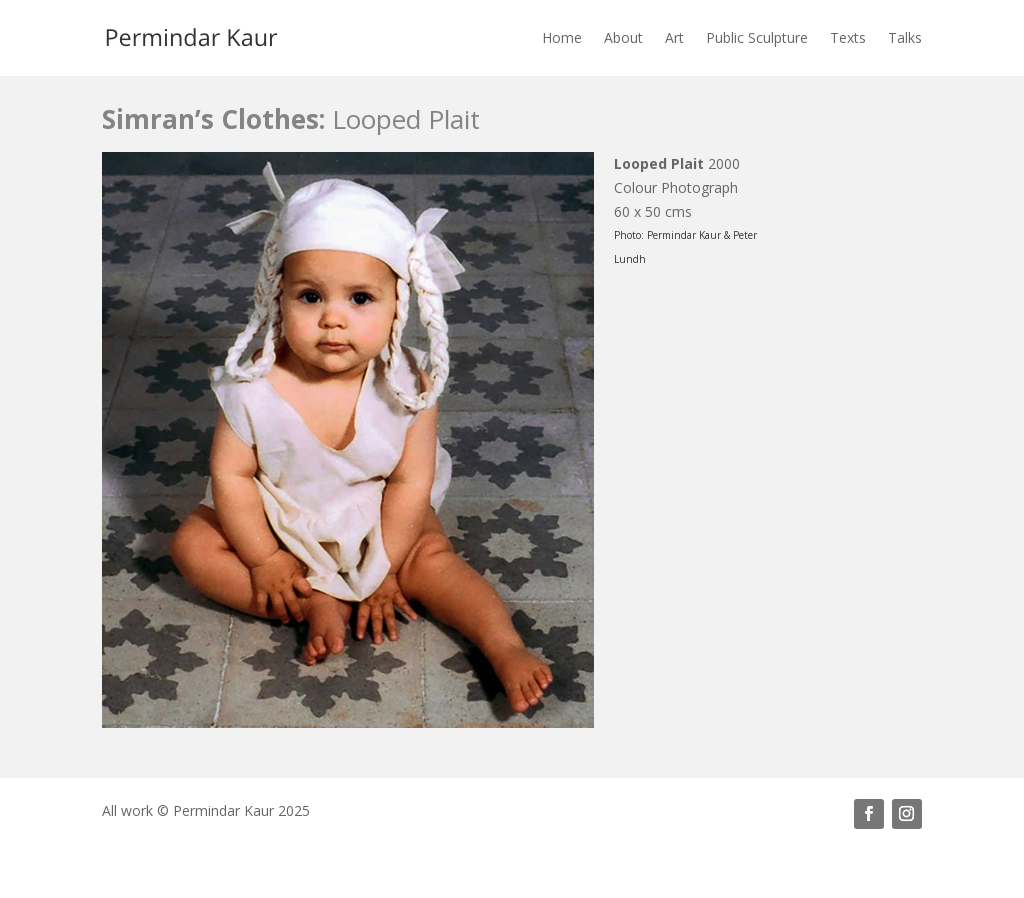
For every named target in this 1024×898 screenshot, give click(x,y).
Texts (848, 37)
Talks (905, 37)
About (623, 37)
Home (562, 37)
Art (674, 37)
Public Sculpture (757, 37)
